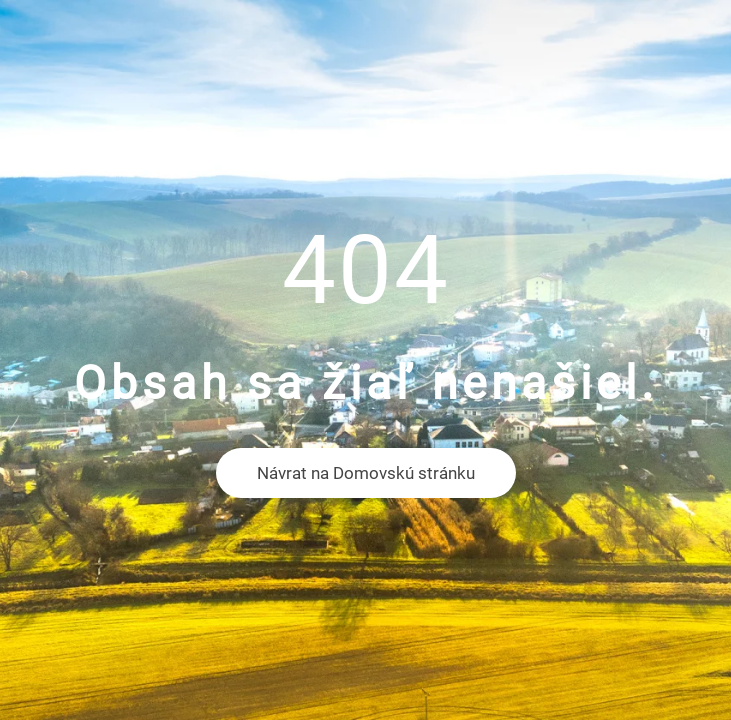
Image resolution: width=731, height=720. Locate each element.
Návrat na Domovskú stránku (366, 473)
